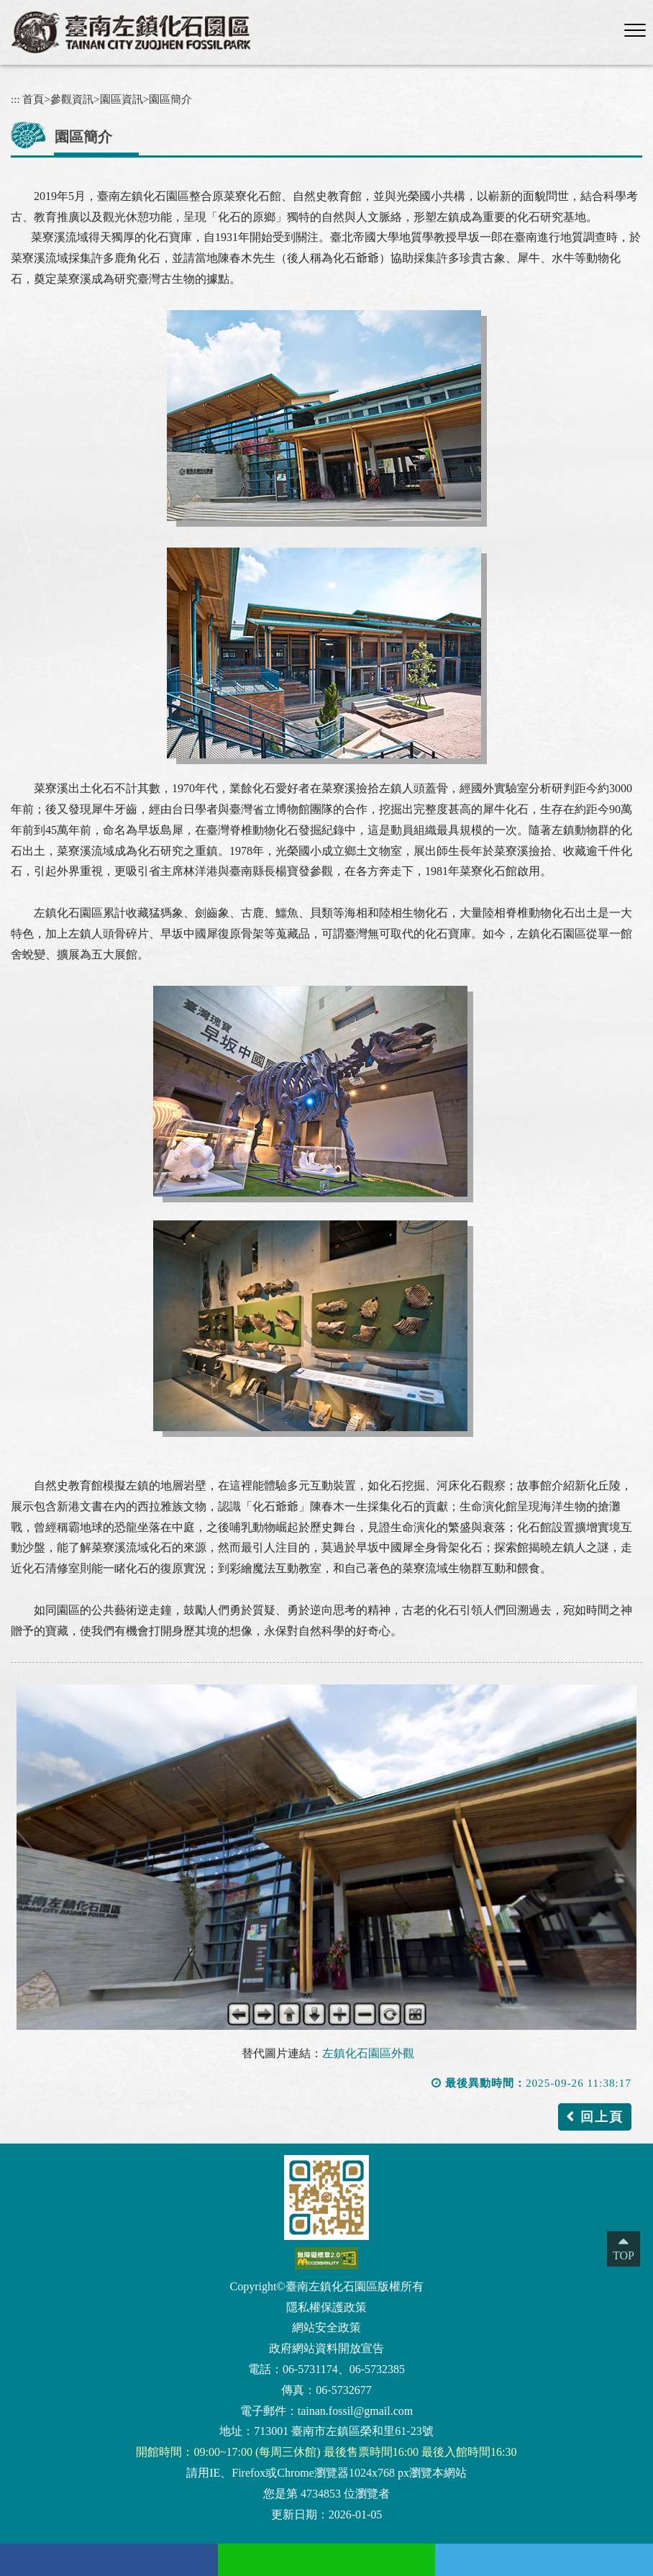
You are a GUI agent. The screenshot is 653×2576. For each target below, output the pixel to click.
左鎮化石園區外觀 (368, 2053)
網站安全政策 (326, 2327)
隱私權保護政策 (326, 2307)
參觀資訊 (71, 99)
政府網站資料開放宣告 (326, 2348)
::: (15, 99)
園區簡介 (170, 99)
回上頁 (602, 2117)
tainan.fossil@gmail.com (355, 2411)
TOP (623, 2255)
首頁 (33, 99)
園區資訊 (121, 99)
